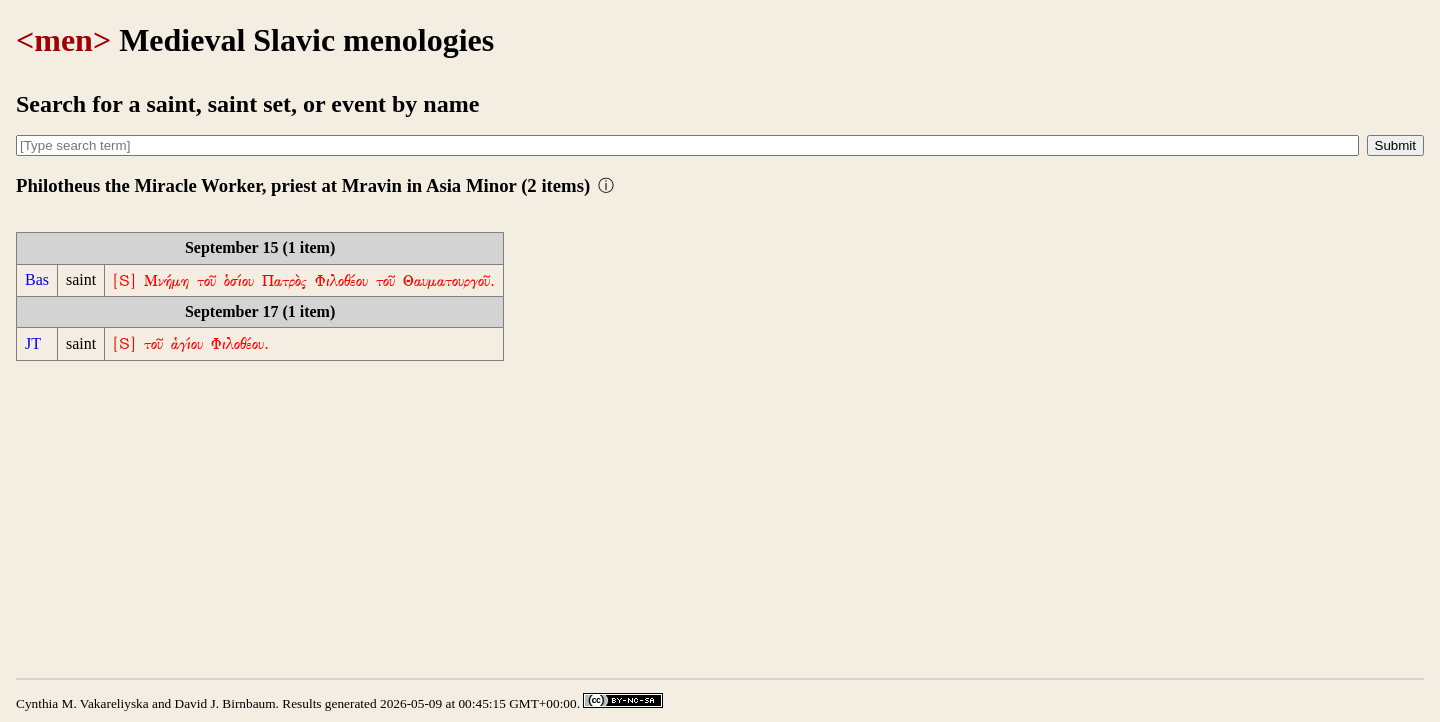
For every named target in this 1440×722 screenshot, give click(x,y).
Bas (37, 279)
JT (33, 343)
